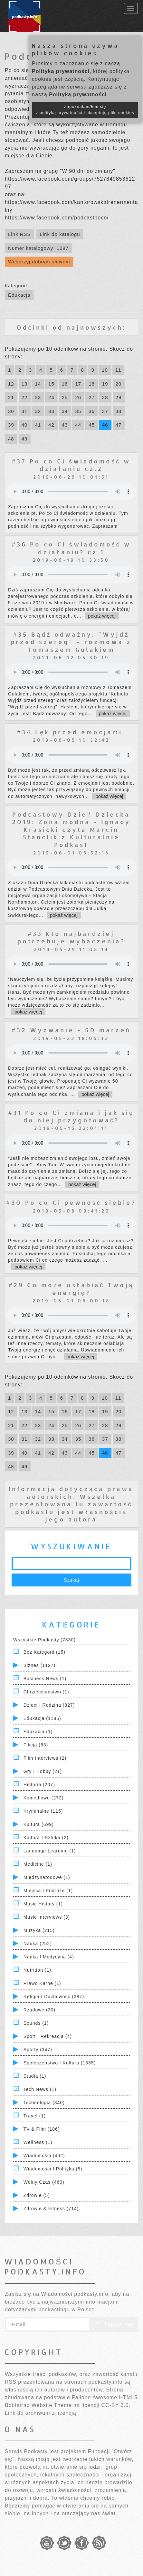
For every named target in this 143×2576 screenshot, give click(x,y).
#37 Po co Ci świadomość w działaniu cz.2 (71, 464)
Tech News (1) (40, 2089)
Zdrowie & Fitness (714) (51, 2208)
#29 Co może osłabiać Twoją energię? (71, 1288)
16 (65, 384)
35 (78, 411)
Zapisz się (114, 2324)
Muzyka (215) (39, 1930)
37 (105, 411)
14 (38, 384)
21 (11, 397)
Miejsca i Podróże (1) (48, 1890)
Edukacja (19, 295)
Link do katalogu (60, 234)
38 (119, 411)
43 (65, 425)
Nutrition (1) (37, 1970)
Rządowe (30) (39, 2009)
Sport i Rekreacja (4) (48, 2036)
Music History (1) (43, 1903)
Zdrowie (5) (37, 2195)
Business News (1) (45, 1678)
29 (119, 397)
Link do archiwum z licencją (40, 2413)
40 (25, 425)
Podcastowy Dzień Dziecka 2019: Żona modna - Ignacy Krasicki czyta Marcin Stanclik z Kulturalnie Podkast (71, 829)
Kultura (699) (39, 1824)
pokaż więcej (102, 616)
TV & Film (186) (42, 2129)
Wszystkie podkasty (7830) (44, 1639)
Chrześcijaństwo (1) (46, 1691)
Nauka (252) (38, 1943)
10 (105, 370)
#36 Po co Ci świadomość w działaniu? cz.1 (71, 547)
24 (51, 397)
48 (11, 438)
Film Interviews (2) (45, 1758)
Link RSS (19, 234)
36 (92, 411)
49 (25, 438)
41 (38, 425)
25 (65, 397)
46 (105, 425)
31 (25, 411)
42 (51, 425)
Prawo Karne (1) (42, 1983)
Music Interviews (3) (47, 1917)
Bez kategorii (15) (44, 1652)
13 (25, 384)
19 (105, 384)
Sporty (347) (38, 2049)
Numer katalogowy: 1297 (38, 248)
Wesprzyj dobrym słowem (39, 261)
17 (78, 384)
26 (78, 397)
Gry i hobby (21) (43, 1771)
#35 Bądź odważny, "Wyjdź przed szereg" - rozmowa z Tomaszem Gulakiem (71, 642)
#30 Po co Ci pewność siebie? (71, 1202)
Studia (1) (35, 2076)
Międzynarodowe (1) (47, 1877)
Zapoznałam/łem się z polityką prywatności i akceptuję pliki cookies (85, 109)
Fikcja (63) (36, 1744)
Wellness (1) (38, 2142)
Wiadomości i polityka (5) (53, 2168)
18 (92, 384)
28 (105, 397)
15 (51, 384)
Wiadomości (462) (44, 2155)
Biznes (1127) (39, 1665)
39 (11, 425)
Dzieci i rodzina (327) (49, 1705)
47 (119, 425)
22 (25, 397)
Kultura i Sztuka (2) (46, 1837)
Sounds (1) (36, 2023)
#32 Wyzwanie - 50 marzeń (71, 1030)
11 (118, 370)
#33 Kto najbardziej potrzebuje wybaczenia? (71, 937)
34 (65, 411)
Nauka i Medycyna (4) (49, 1956)
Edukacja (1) (38, 1731)
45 (92, 425)
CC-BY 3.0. (116, 2405)
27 (92, 397)
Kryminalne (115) (43, 1811)
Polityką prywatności (61, 71)
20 (119, 384)
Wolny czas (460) (44, 2182)
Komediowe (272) (44, 1797)
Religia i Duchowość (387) (54, 1996)
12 (11, 384)
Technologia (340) (44, 2102)
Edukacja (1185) (42, 1718)
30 (11, 411)
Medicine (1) (38, 1864)
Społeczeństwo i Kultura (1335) (60, 2062)
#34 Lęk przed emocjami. (71, 732)
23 (38, 397)
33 (51, 411)
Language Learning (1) (50, 1850)
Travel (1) (35, 2115)
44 (78, 425)
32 (38, 411)
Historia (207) (39, 1784)
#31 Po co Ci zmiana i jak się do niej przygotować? (71, 1116)
